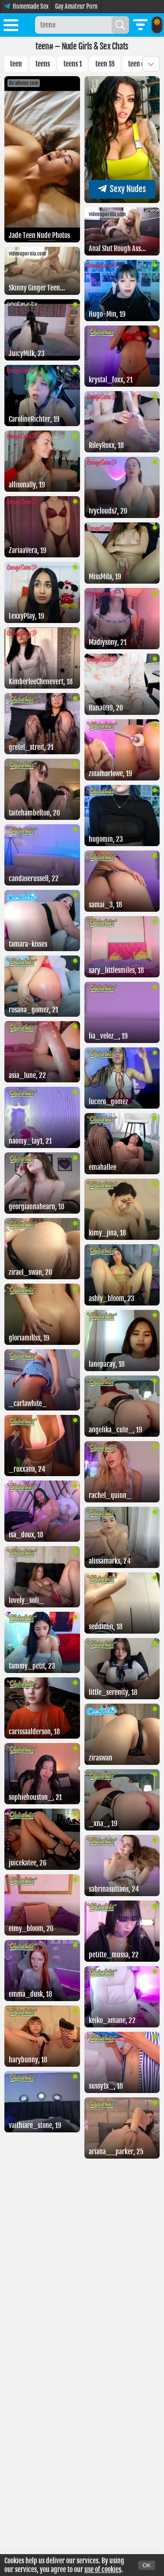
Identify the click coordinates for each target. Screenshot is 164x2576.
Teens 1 (72, 64)
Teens (42, 64)
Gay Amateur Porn (76, 6)
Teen (16, 64)
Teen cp (138, 64)
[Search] (120, 25)
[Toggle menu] (10, 26)
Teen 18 (105, 64)
